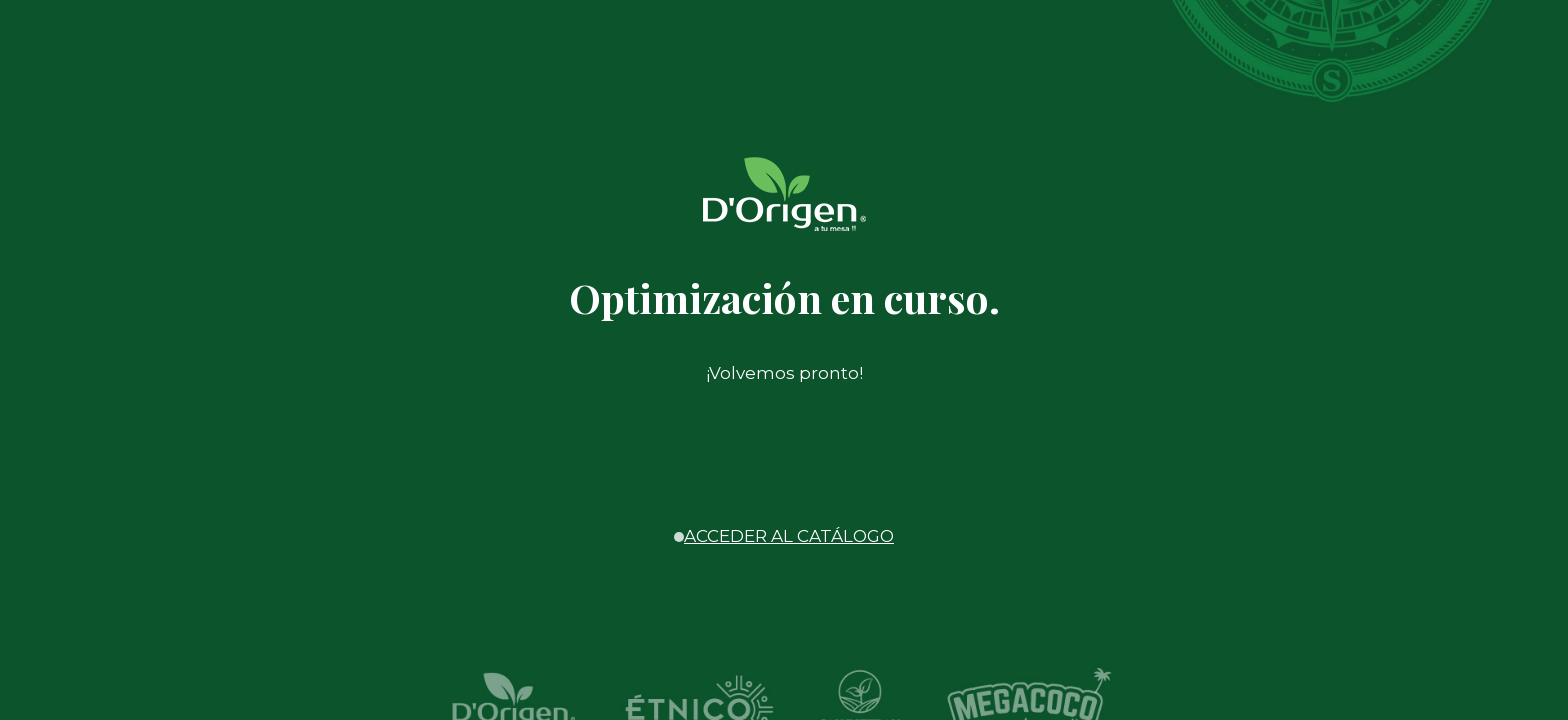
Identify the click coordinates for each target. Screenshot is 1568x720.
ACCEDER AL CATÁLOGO (789, 536)
